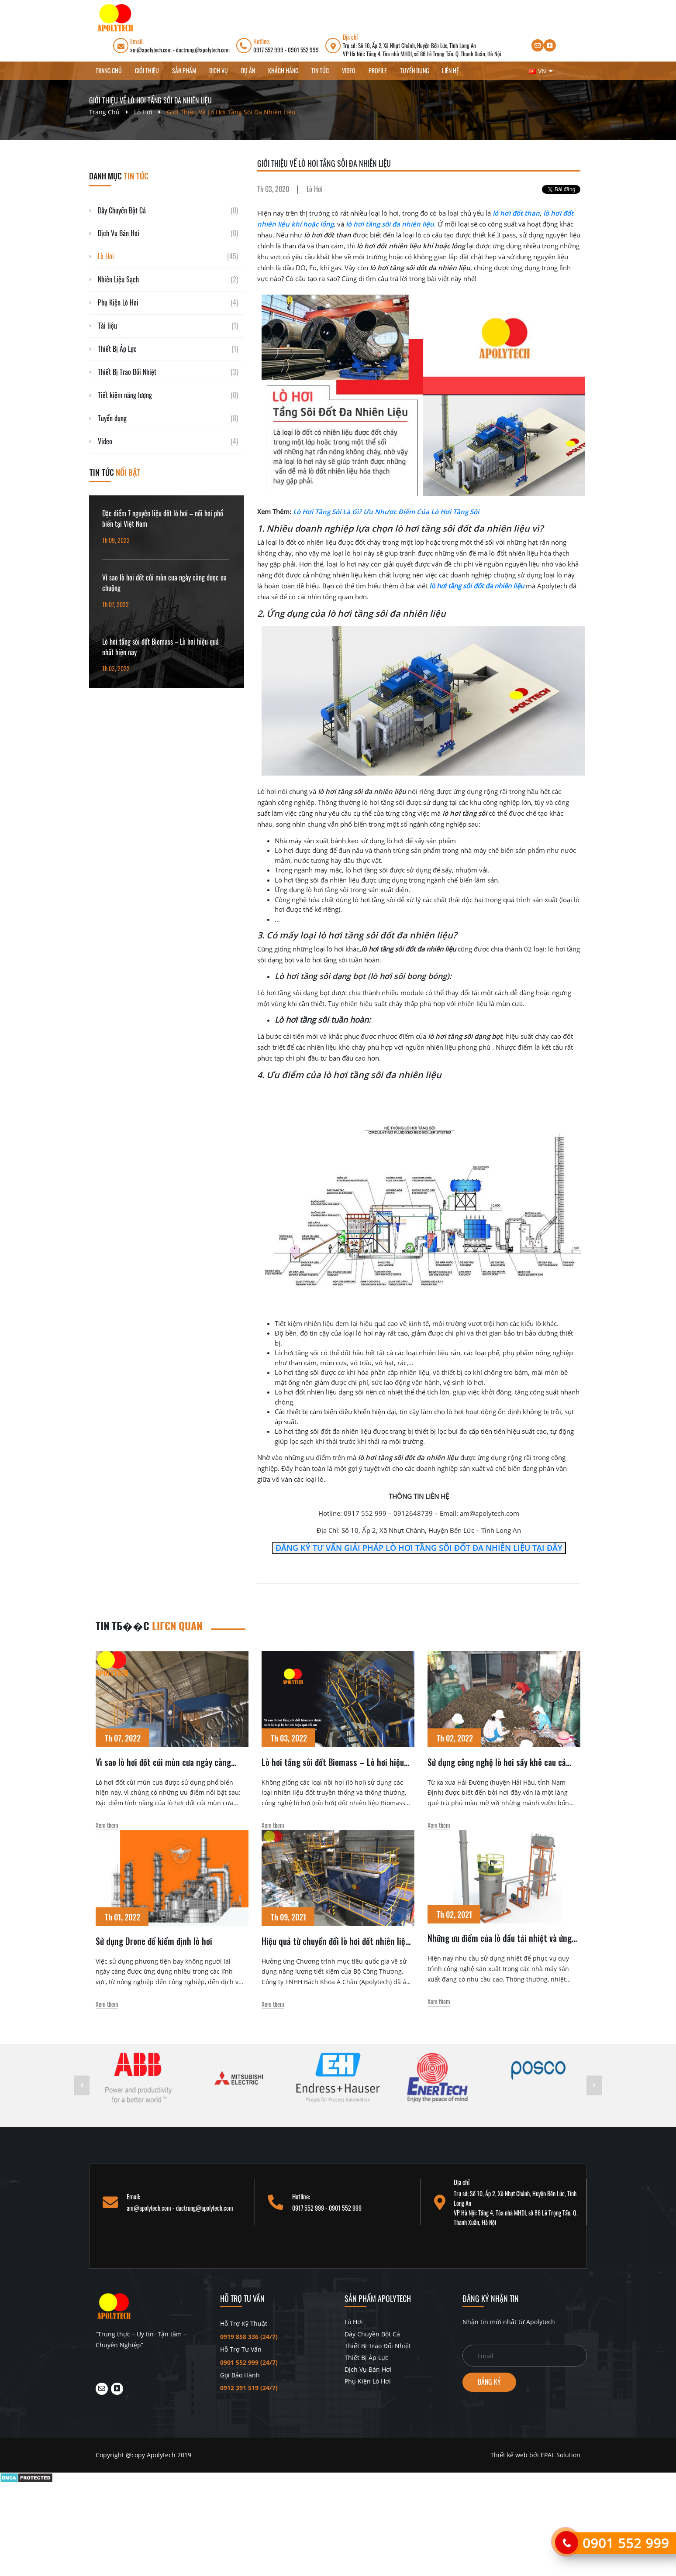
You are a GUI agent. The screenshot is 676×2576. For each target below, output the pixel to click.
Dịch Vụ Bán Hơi (118, 233)
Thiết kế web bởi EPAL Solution (535, 2455)
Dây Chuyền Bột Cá (122, 210)
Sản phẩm (184, 70)
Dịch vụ (218, 70)
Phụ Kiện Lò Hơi (118, 302)
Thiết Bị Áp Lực (117, 348)
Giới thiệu (147, 70)
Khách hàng (283, 70)
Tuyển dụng (414, 70)
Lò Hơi (143, 112)
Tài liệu (107, 325)
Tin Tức (320, 70)
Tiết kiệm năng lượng (125, 395)
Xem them (107, 1825)
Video (348, 70)
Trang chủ (109, 70)
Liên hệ (450, 70)
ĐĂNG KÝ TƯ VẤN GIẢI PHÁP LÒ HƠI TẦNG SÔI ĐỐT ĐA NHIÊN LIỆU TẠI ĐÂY (419, 1547)
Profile (378, 70)
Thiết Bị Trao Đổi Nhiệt (127, 372)
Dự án (248, 70)
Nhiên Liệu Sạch (118, 279)
